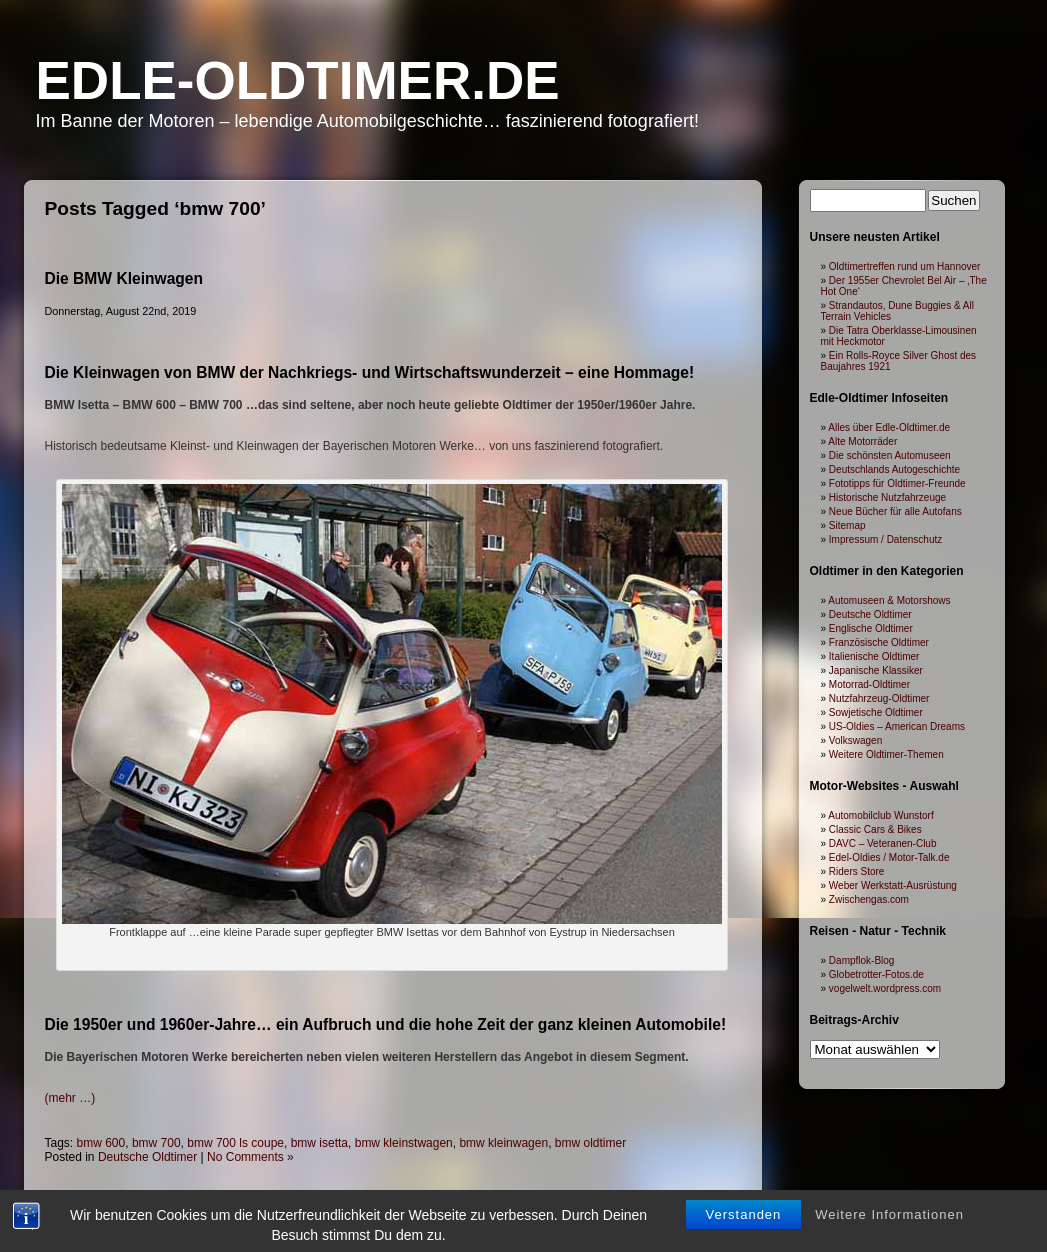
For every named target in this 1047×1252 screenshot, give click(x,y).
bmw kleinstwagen (404, 1143)
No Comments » (250, 1157)
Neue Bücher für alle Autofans (895, 511)
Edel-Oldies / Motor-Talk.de (889, 857)
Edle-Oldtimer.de (298, 80)
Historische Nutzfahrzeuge (887, 497)
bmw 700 (156, 1143)
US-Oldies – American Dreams (897, 726)
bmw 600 (101, 1143)
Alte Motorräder (862, 441)
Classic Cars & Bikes (875, 829)
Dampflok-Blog (862, 960)
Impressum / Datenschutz (885, 539)
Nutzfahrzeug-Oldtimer (879, 698)
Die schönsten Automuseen (890, 455)
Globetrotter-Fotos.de (876, 974)
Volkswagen (855, 740)
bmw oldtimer (590, 1143)
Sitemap (847, 525)
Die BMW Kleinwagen (124, 278)
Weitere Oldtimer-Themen (886, 754)
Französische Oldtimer (879, 642)
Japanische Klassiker (876, 670)
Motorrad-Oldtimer (869, 684)
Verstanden (744, 1239)
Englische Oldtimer (871, 628)
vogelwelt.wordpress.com (885, 988)
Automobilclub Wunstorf (880, 815)
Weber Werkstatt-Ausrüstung (893, 885)
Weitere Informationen (889, 1239)
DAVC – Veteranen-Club (883, 843)
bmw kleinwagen (503, 1143)
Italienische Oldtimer (874, 656)
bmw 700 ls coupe (235, 1143)
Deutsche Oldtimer (147, 1157)
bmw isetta (319, 1143)
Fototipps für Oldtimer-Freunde (897, 483)
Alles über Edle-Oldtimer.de (889, 427)
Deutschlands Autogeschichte (894, 469)
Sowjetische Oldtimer (876, 712)
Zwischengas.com (869, 899)
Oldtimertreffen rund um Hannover (905, 266)
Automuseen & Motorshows (889, 600)
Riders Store (857, 871)
